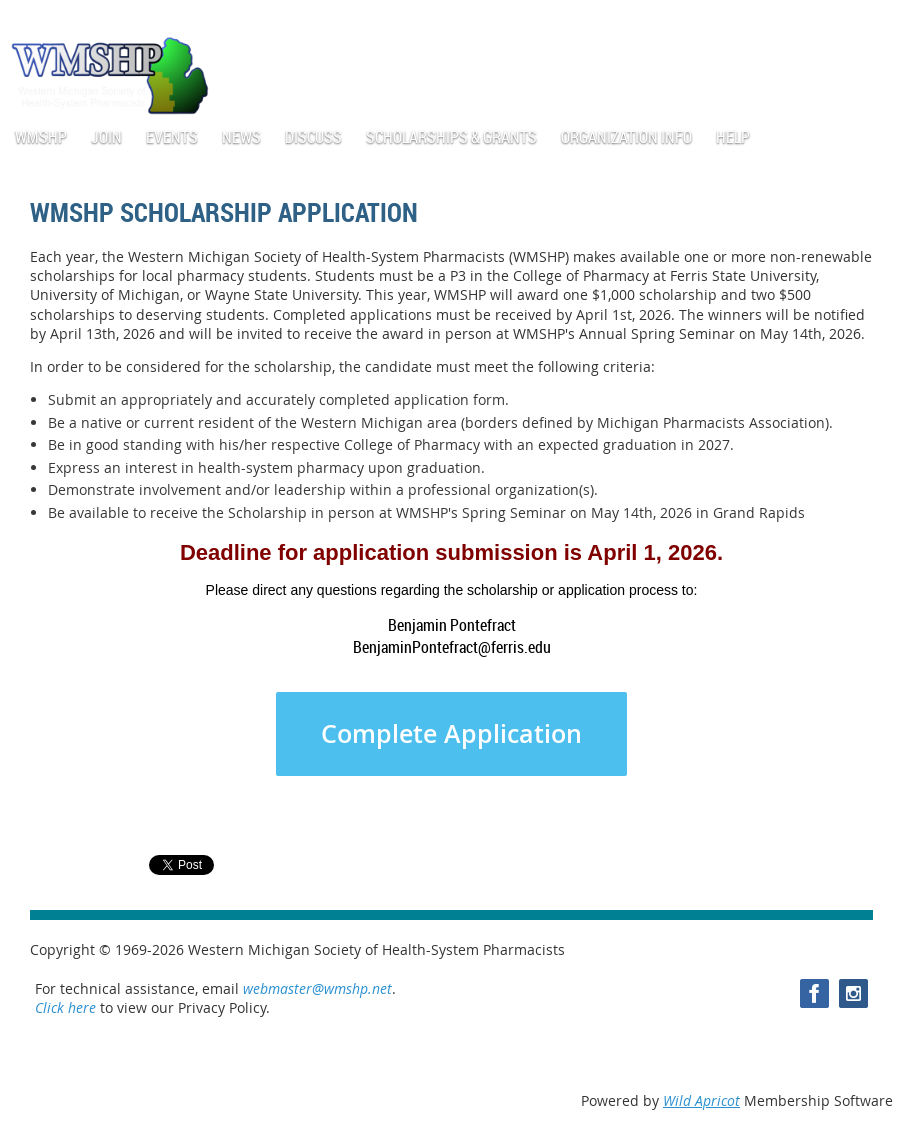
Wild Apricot (701, 1100)
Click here (65, 1007)
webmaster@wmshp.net (317, 988)
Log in (873, 19)
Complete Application (451, 734)
